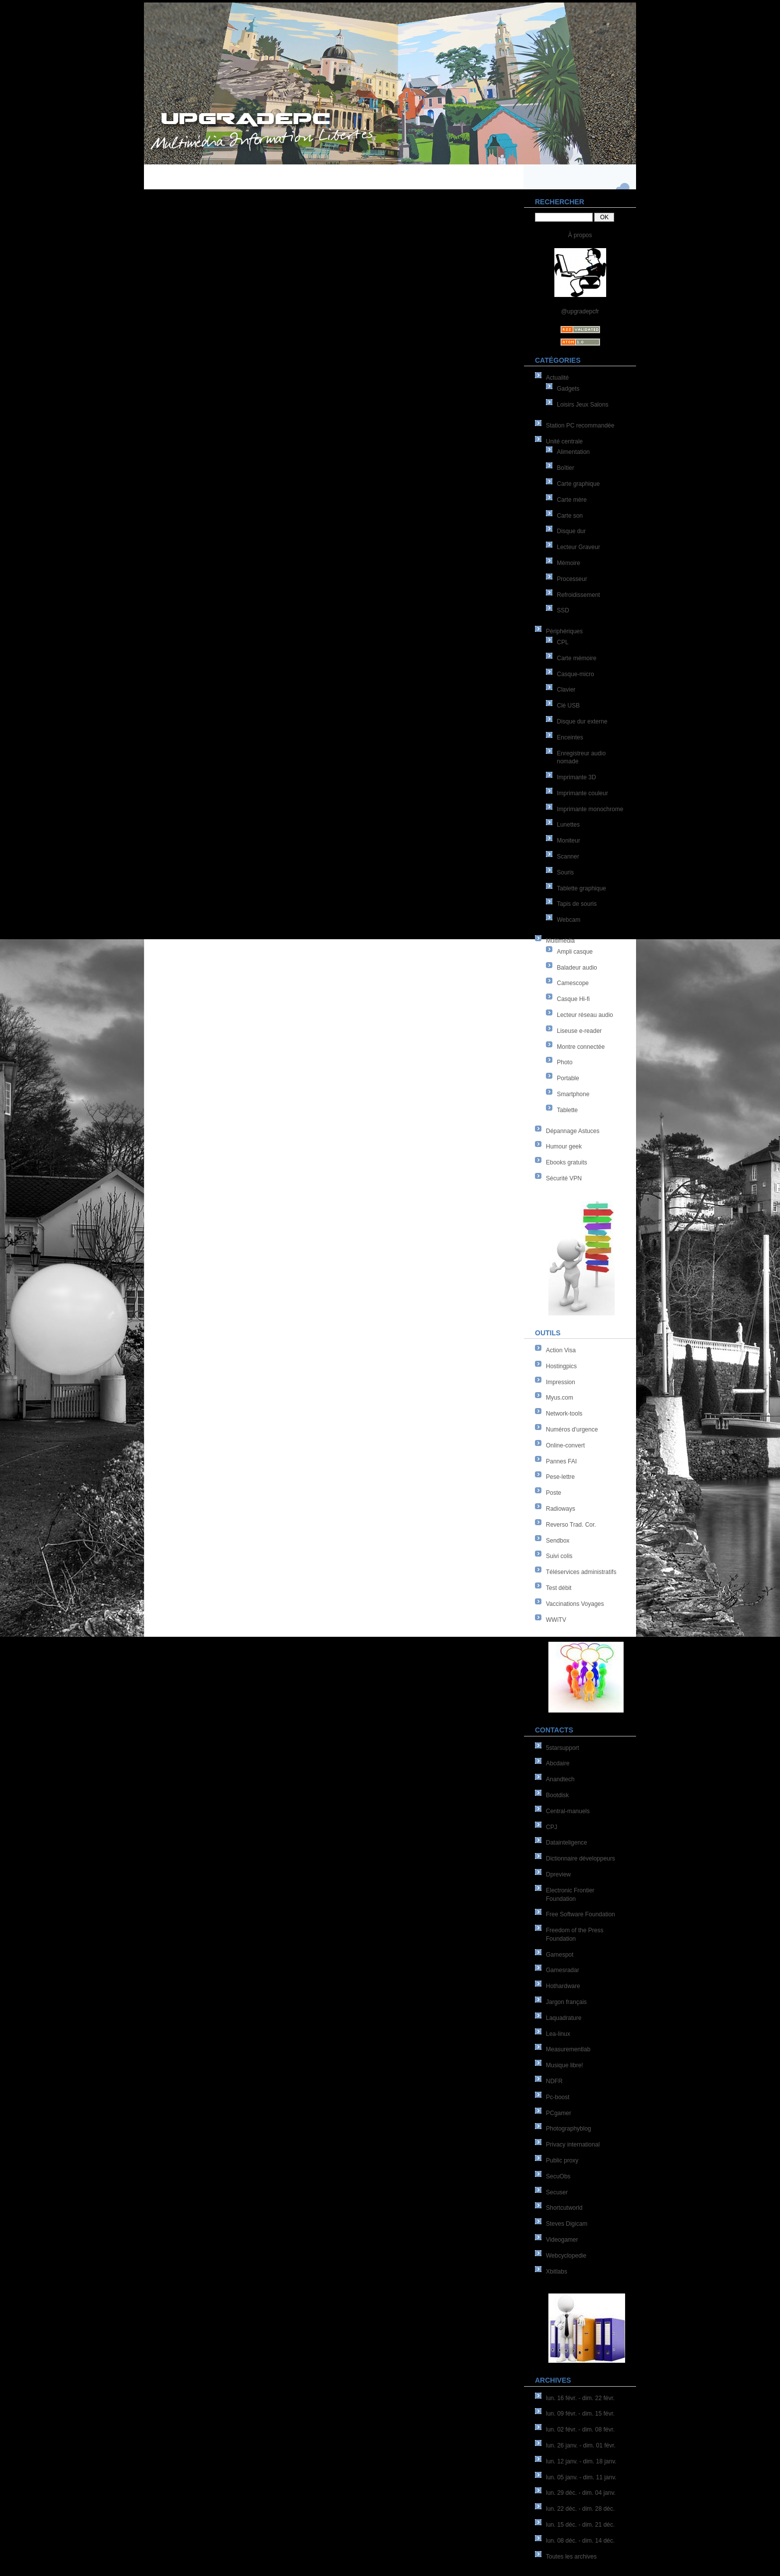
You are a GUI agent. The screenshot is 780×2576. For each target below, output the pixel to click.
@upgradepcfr (580, 311)
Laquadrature (563, 2017)
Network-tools (564, 1413)
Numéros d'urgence (572, 1429)
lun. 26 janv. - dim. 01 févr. (581, 2445)
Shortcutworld (564, 2207)
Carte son (570, 515)
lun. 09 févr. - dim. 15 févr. (580, 2413)
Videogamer (562, 2239)
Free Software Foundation (580, 1914)
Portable (568, 1078)
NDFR (554, 2081)
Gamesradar (562, 1970)
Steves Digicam (566, 2223)
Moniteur (568, 840)
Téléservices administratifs (581, 1572)
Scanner (568, 856)
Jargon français (566, 2002)
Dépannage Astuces (572, 1131)
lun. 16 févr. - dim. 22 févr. (580, 2398)
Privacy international (573, 2144)
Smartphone (573, 1094)
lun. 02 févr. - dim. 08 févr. (580, 2429)
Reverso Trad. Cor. (571, 1524)
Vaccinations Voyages (575, 1603)
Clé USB (568, 705)
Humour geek (564, 1146)
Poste (553, 1492)
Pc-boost (557, 2097)
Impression (560, 1382)
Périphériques (564, 631)
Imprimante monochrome (590, 809)
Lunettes (568, 824)
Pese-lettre (560, 1476)
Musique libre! (564, 2065)
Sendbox (557, 1540)
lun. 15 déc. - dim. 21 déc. (580, 2524)
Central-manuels (568, 1811)
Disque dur (571, 531)
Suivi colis (559, 1556)
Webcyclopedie (566, 2255)
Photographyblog (568, 2128)
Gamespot (559, 1954)
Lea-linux (558, 2033)
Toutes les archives (571, 2556)
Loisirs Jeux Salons (582, 404)
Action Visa (561, 1350)
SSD (563, 610)
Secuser (557, 2192)
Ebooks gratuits (566, 1162)
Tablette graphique (581, 888)
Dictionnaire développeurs (580, 1858)
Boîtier (565, 467)
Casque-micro (575, 674)
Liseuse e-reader (579, 1030)
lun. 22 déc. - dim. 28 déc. (580, 2508)
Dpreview (558, 1874)
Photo (564, 1062)
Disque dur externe (582, 721)
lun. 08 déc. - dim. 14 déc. (580, 2540)
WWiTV (556, 1619)
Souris (565, 872)
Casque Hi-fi (573, 999)
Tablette (567, 1110)
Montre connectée (581, 1046)
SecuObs (558, 2176)
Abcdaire (557, 1763)
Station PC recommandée (580, 425)
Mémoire (568, 563)
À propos (580, 235)
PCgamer (558, 2113)
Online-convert (565, 1445)
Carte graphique (578, 483)
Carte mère (572, 499)
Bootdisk (557, 1795)
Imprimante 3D (576, 777)
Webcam (568, 919)
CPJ (551, 1827)
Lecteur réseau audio (585, 1014)
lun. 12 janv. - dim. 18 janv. (581, 2461)
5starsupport (562, 1747)
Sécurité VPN (564, 1178)
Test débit (558, 1587)
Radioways (560, 1508)
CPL (562, 642)
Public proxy (562, 2160)
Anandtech (560, 1779)
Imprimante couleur (582, 793)
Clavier (566, 689)
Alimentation (573, 451)
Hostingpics (561, 1366)
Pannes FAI (561, 1461)
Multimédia (560, 940)
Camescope (573, 983)
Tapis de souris (577, 903)
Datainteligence (566, 1842)
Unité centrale (564, 441)
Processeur (572, 578)
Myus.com (559, 1397)
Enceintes (570, 737)
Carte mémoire (576, 658)
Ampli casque (575, 951)
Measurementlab (568, 2049)
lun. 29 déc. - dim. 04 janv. (581, 2492)
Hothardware (563, 1986)
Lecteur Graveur (578, 547)
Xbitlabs (556, 2271)
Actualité (557, 377)
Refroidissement (578, 594)
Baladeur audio (577, 967)
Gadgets (568, 388)
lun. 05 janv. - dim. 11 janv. (581, 2477)
